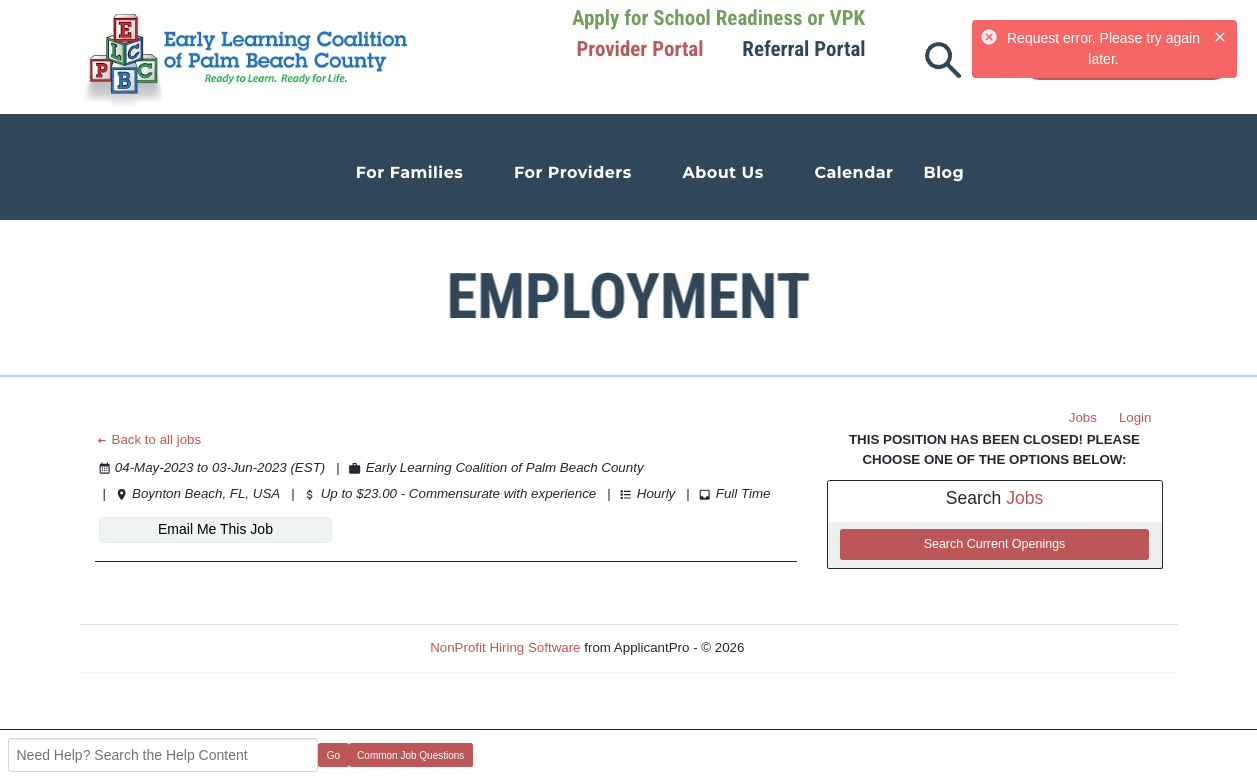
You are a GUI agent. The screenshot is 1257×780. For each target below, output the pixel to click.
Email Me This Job (215, 529)
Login (1135, 417)
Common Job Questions (410, 755)
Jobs (1083, 417)
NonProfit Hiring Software (505, 647)
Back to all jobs (148, 439)
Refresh (803, 647)
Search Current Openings (995, 544)
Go (333, 755)
